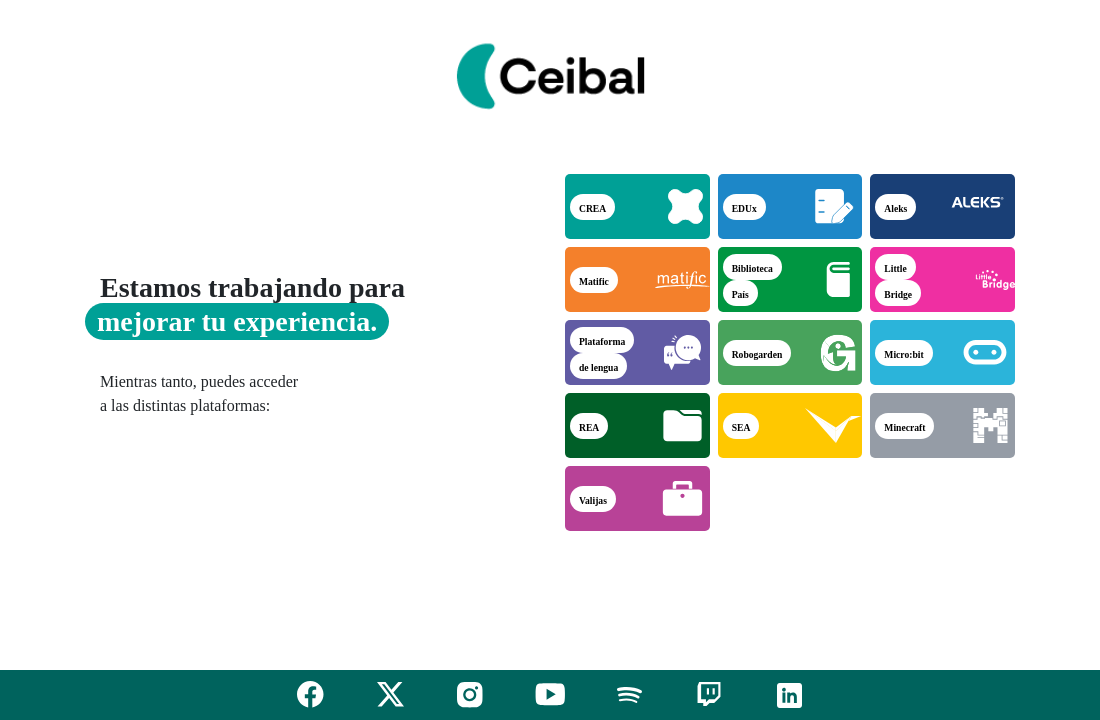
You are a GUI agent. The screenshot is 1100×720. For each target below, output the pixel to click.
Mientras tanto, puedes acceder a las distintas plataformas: (199, 393)
